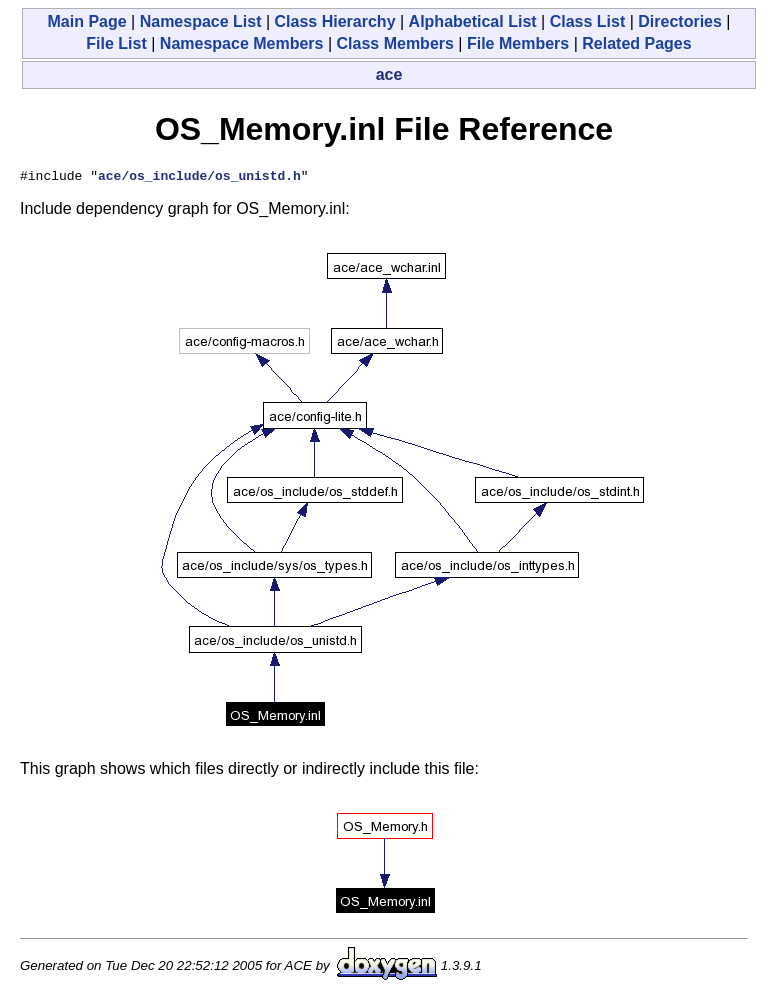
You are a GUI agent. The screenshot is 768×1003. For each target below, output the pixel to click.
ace (389, 74)
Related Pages (636, 43)
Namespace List (201, 21)
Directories (680, 21)
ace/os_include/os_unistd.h (199, 178)
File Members (518, 43)
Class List (588, 21)
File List (116, 43)
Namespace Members (242, 43)
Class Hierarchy (335, 21)
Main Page (86, 21)
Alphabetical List (473, 21)
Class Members (395, 43)
